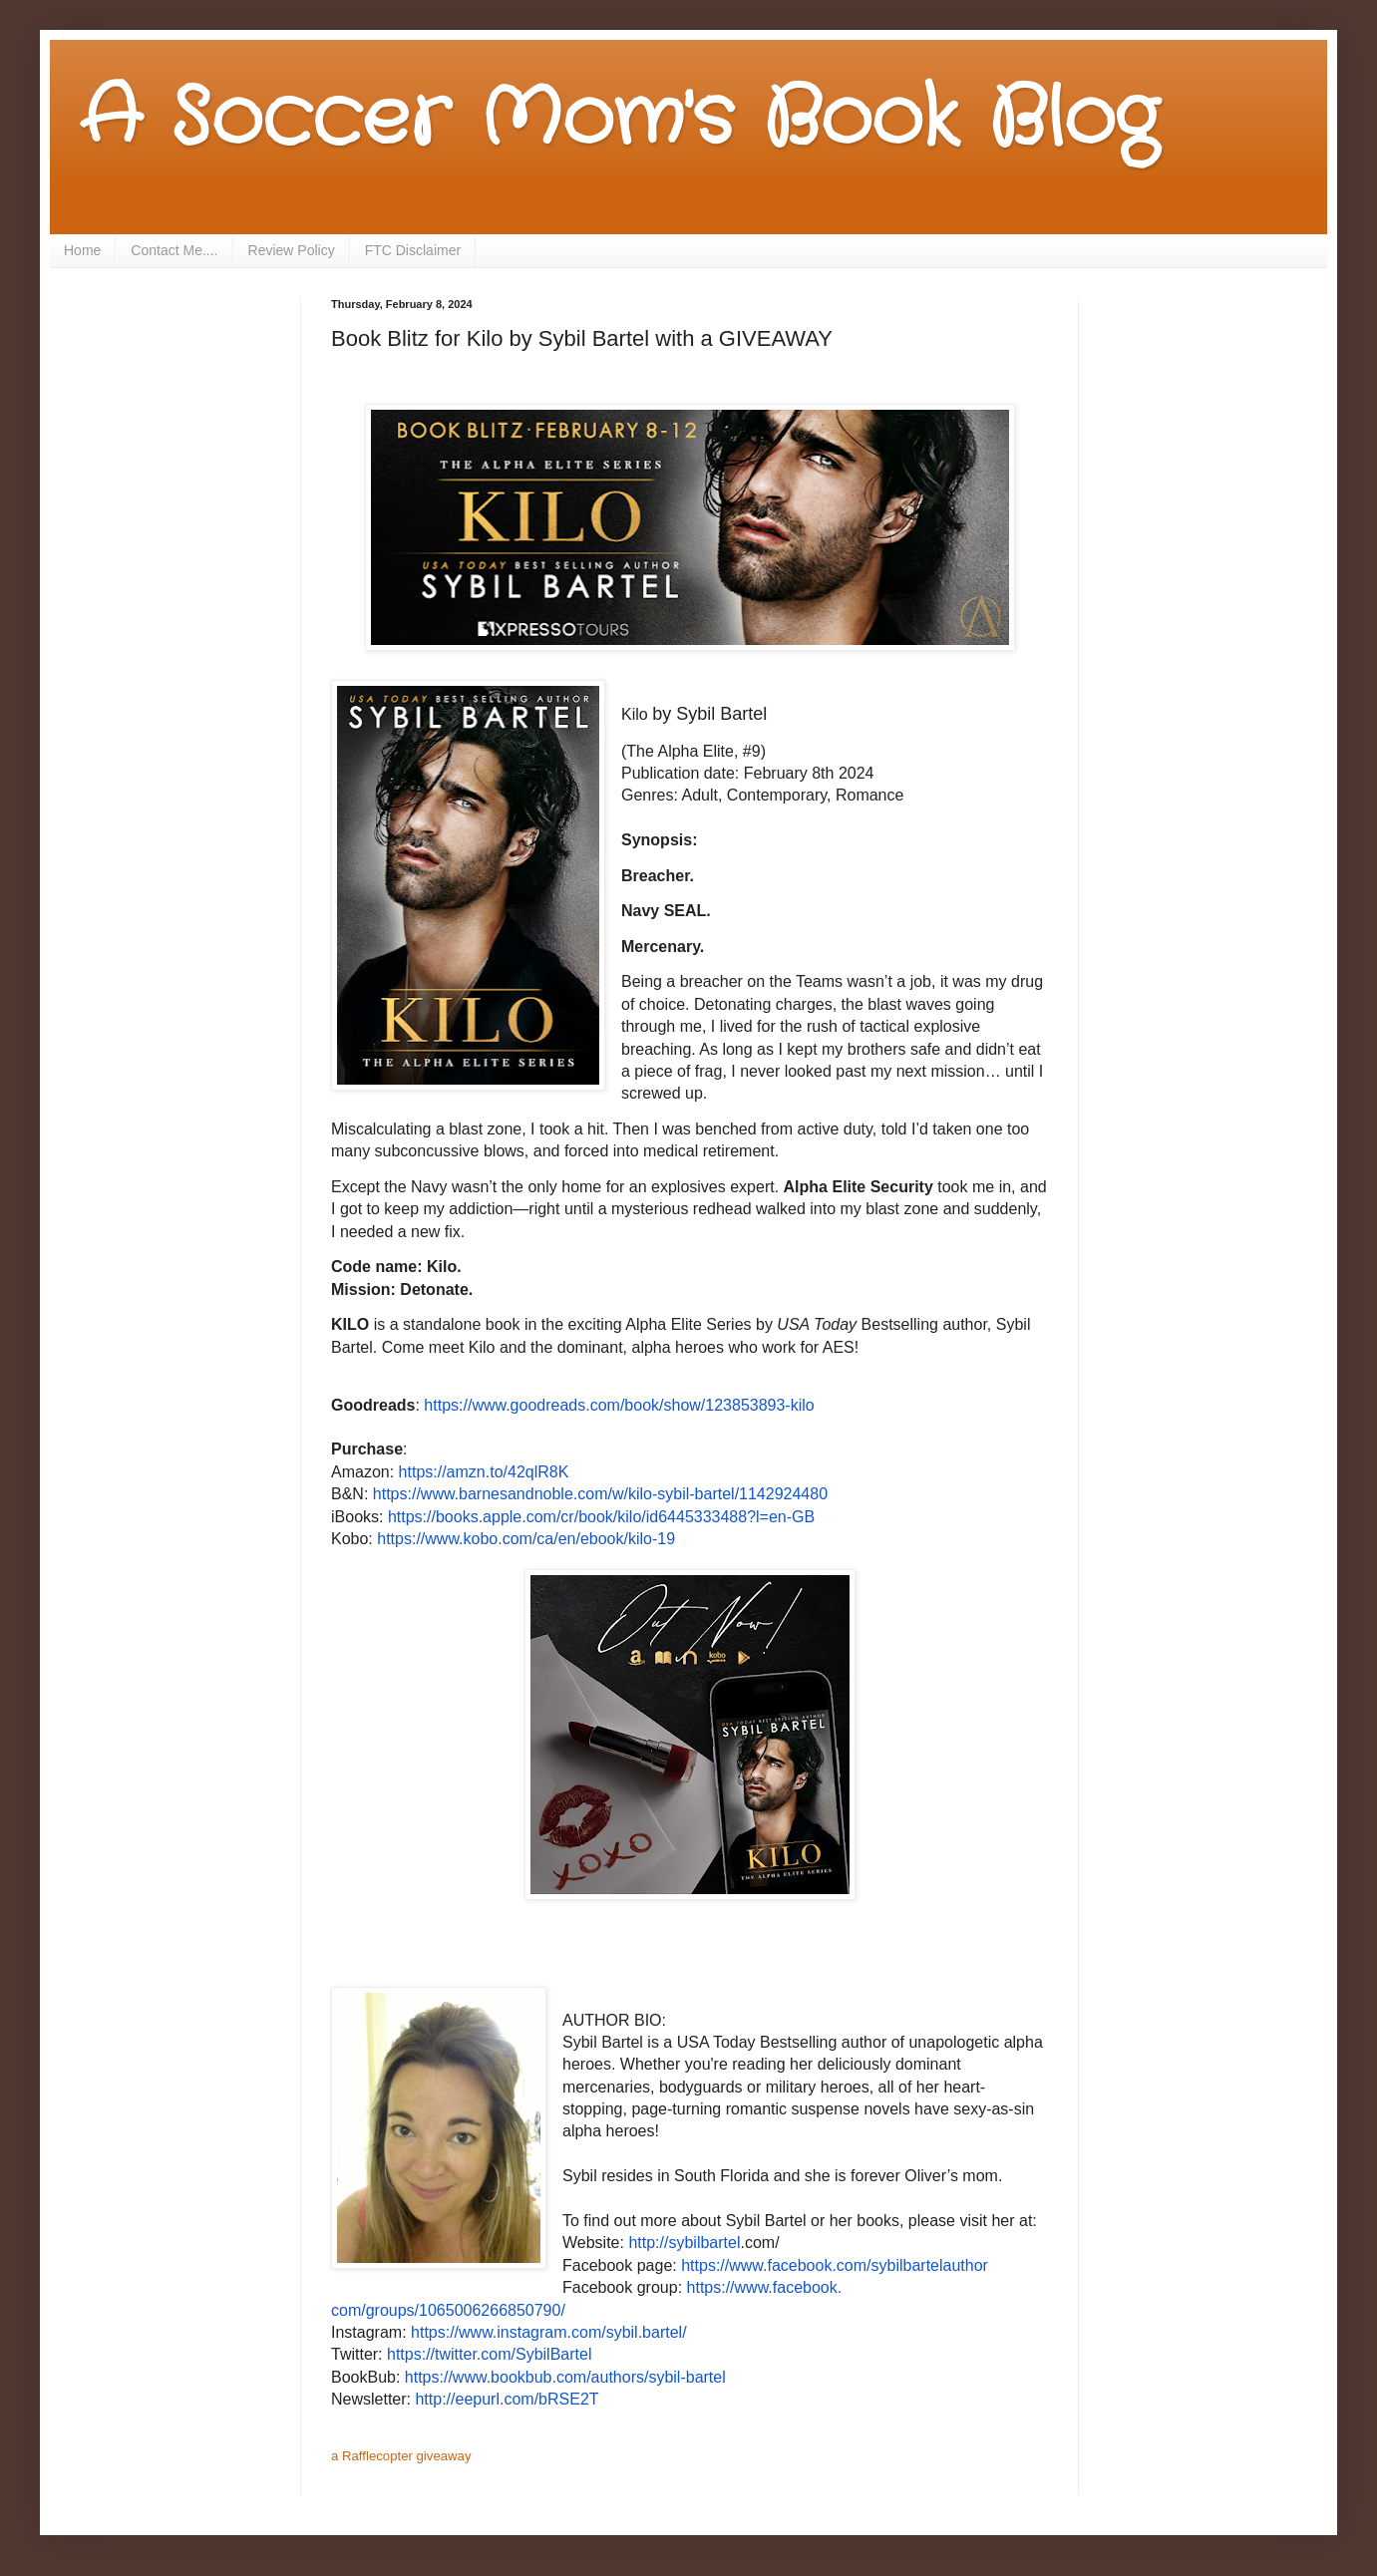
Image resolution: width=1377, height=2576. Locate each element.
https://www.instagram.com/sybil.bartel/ (549, 2332)
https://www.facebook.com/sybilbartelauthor (834, 2265)
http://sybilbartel (684, 2242)
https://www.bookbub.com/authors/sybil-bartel (565, 2377)
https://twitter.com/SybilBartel (489, 2354)
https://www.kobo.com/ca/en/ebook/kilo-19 (526, 1538)
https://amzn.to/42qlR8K (484, 1471)
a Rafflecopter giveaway (401, 2455)
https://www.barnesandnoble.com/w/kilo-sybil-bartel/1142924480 (600, 1493)
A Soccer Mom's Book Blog (619, 119)
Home (82, 250)
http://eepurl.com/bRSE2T (506, 2399)
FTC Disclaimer (413, 250)
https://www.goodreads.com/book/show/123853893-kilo (619, 1405)
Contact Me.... (174, 250)
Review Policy (291, 250)
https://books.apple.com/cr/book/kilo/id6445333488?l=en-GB (601, 1516)
